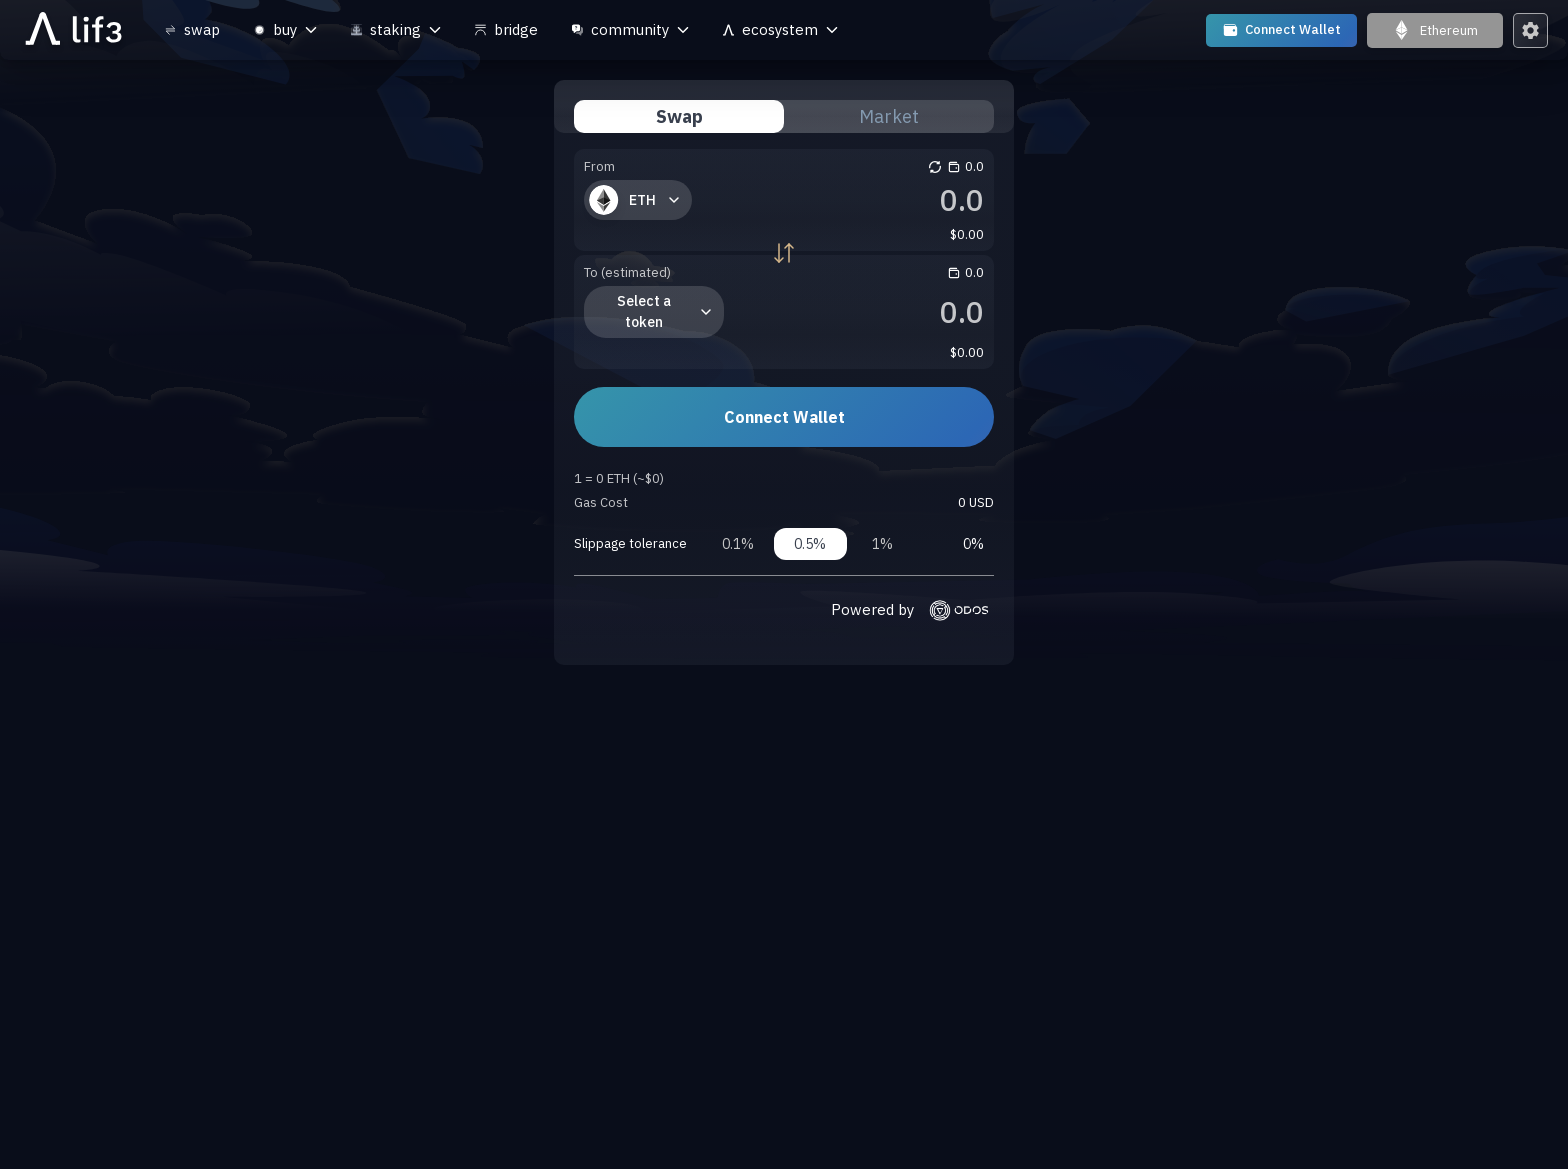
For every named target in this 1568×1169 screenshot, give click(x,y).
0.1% (738, 544)
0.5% (810, 544)
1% (882, 544)
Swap (679, 116)
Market (889, 116)
